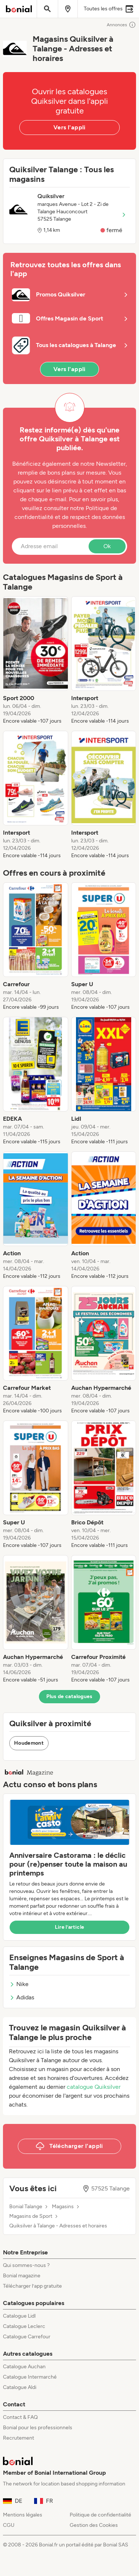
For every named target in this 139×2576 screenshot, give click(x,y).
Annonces (121, 24)
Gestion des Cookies (94, 2525)
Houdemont (29, 1743)
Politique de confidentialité (100, 2515)
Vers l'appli (69, 127)
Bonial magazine (21, 2276)
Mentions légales (22, 2515)
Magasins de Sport (30, 2216)
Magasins (63, 2206)
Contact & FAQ (20, 2417)
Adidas (21, 1997)
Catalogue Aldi (19, 2387)
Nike (19, 1984)
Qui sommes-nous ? (26, 2265)
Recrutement (18, 2438)
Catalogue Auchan (24, 2366)
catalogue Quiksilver (93, 2086)
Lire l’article (70, 1927)
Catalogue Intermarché (30, 2377)
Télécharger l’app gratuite (32, 2286)
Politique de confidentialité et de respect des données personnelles (69, 517)
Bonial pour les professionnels (37, 2427)
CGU (8, 2525)
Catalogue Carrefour (26, 2337)
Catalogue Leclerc (24, 2326)
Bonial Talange (25, 2206)
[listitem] (35, 660)
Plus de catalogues (69, 1696)
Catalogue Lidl (19, 2316)
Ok (107, 546)
